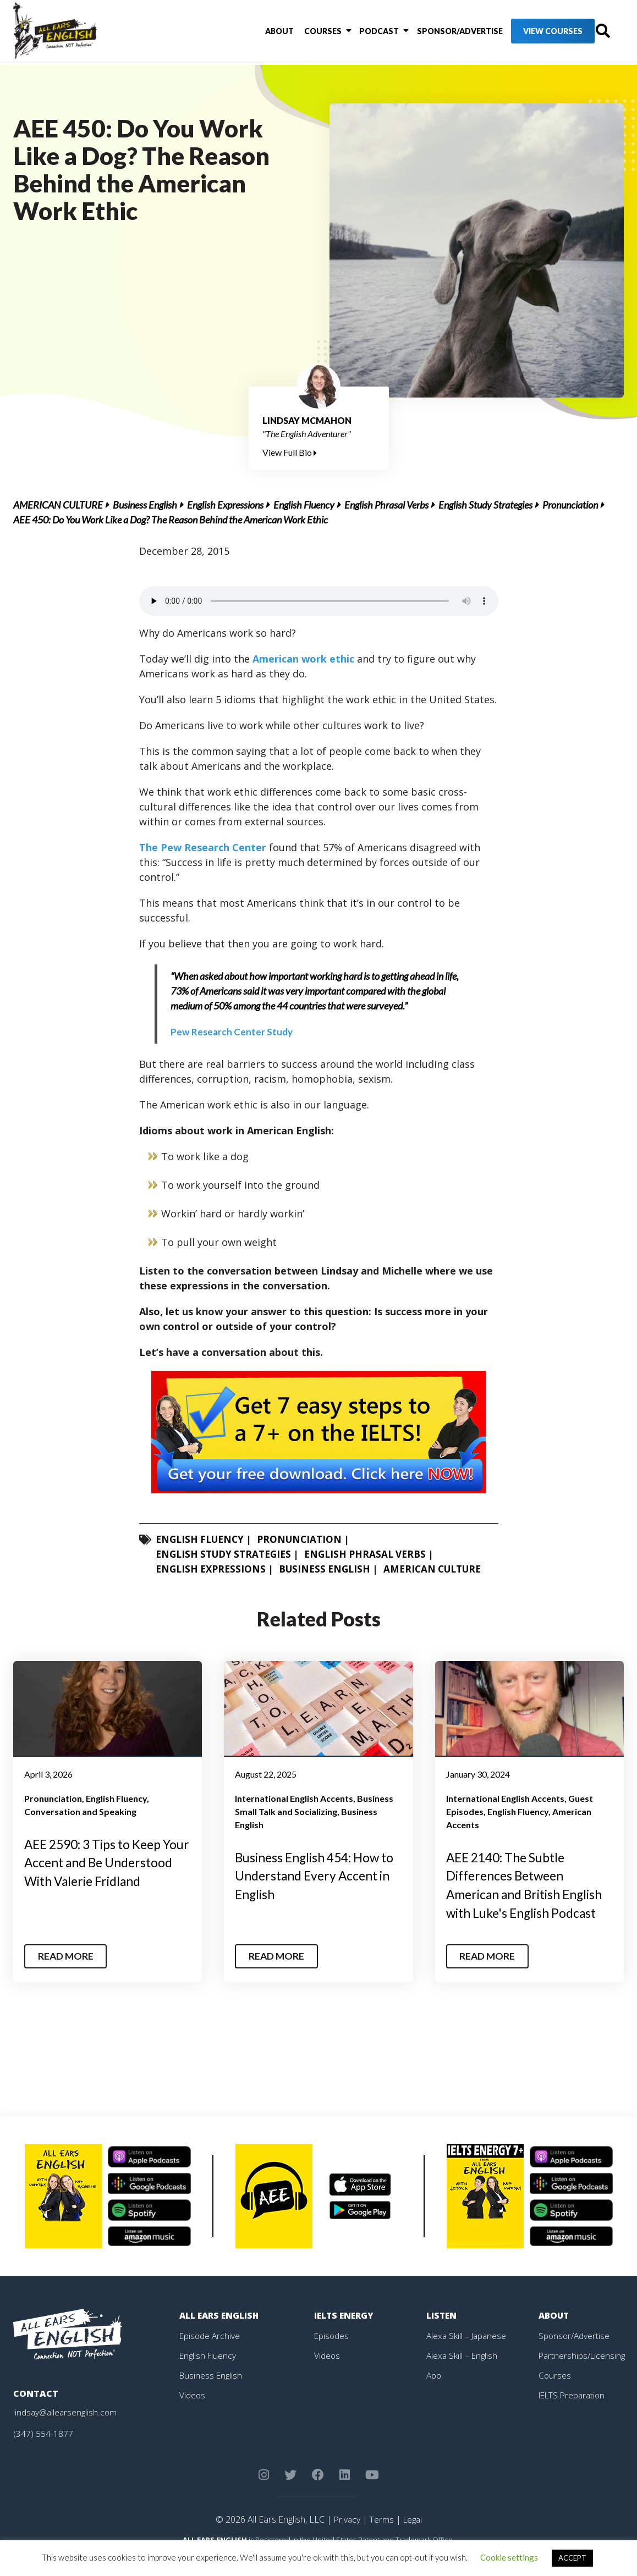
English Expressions (225, 505)
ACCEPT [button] (572, 2557)
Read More (67, 1975)
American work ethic (303, 658)
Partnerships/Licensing (583, 2374)
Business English (145, 505)
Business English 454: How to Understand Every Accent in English (318, 1875)
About (265, 32)
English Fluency (303, 505)
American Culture (58, 505)
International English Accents (294, 1798)
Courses (304, 32)
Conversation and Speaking (80, 1811)
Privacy (345, 2538)
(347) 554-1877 (43, 2452)
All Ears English (220, 2334)
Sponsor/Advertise (434, 32)
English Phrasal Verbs (386, 505)
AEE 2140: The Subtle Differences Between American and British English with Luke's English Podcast (524, 1894)
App (434, 2393)
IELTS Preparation (574, 2413)
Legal (413, 2538)
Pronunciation (570, 505)
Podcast (357, 32)
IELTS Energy (345, 2334)
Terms (381, 2538)
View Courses (528, 32)
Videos (192, 2413)
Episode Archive (210, 2354)
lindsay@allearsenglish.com (66, 2431)
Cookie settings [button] (509, 2557)
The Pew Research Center (204, 847)
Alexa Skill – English (462, 2374)
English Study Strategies (485, 505)
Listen (442, 2334)
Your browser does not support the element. (318, 601)
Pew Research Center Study (233, 1031)
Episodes (332, 2354)
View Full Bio (289, 452)
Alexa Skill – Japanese (467, 2354)
